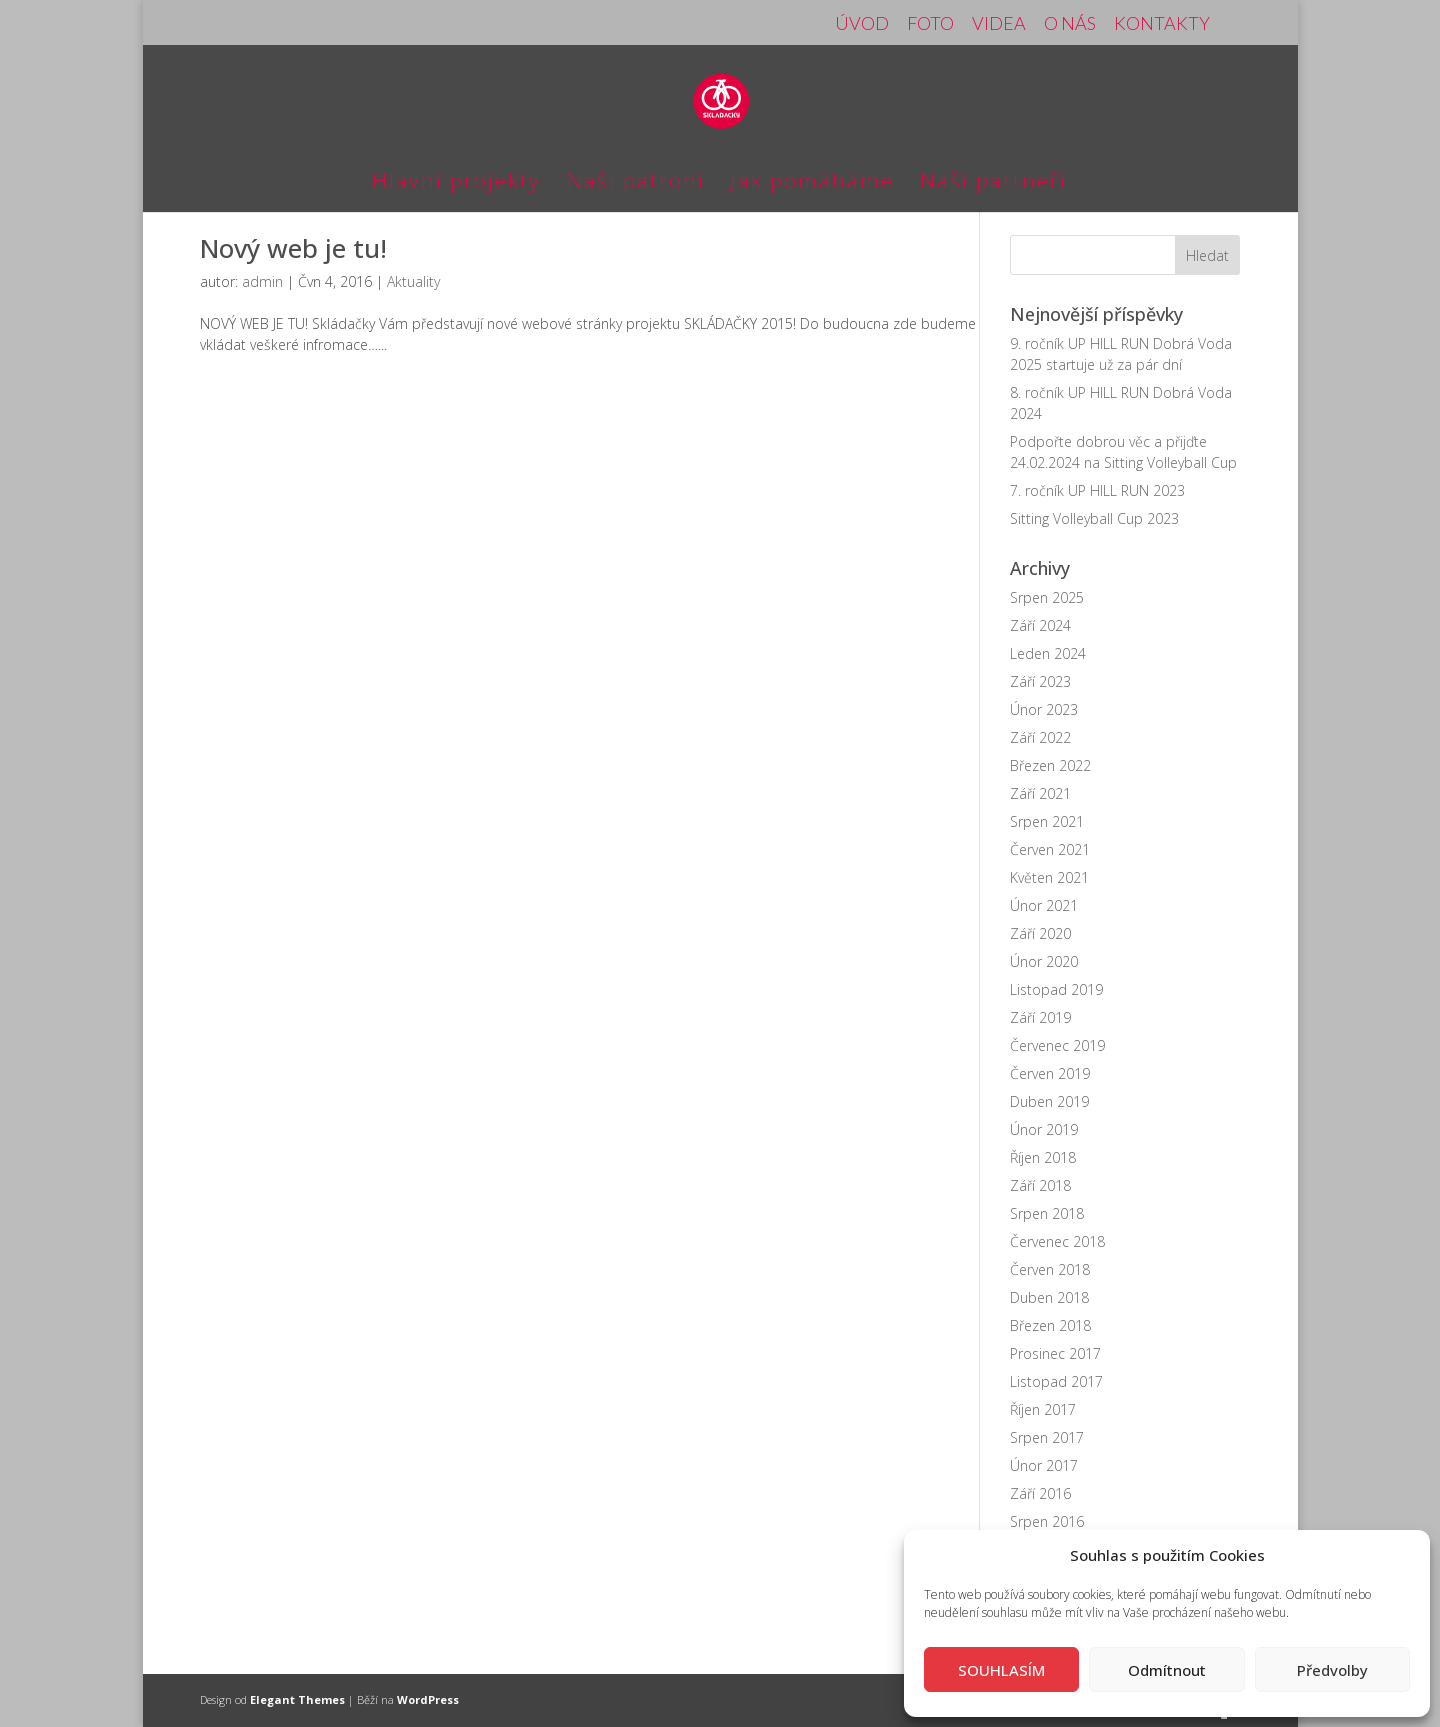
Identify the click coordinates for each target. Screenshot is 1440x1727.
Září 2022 (1040, 737)
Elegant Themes (297, 1699)
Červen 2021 (1050, 849)
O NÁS (1070, 24)
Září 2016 (1040, 1493)
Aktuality (413, 281)
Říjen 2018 (1043, 1157)
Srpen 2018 (1047, 1213)
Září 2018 (1040, 1185)
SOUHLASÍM (1001, 1670)
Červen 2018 (1050, 1269)
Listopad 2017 (1056, 1381)
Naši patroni (636, 183)
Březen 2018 (1050, 1325)
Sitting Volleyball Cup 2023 (1094, 518)
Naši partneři (993, 183)
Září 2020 (1040, 933)
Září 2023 (1040, 681)
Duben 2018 (1049, 1297)
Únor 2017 (1044, 1465)
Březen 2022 (1050, 765)
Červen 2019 (1050, 1073)
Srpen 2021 (1047, 821)
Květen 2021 (1049, 877)
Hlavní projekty (456, 183)
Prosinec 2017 (1055, 1353)
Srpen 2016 (1047, 1521)
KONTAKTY (1162, 24)
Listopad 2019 (1056, 989)
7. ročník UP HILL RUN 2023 (1097, 490)
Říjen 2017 (1043, 1409)
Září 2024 (1040, 625)
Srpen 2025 (1047, 597)
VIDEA (999, 24)
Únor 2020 (1044, 961)
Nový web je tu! (293, 248)
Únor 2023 (1044, 709)
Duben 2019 (1049, 1101)
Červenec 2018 (1057, 1241)
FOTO (930, 24)
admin (262, 281)
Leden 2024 (1048, 653)
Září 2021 (1040, 793)
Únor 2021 (1044, 905)
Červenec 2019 (1057, 1045)
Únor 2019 (1044, 1129)
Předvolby (1332, 1670)
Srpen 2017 (1047, 1437)
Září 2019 (1040, 1017)
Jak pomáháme (812, 183)
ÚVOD (862, 24)
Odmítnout (1167, 1670)
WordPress (428, 1699)
